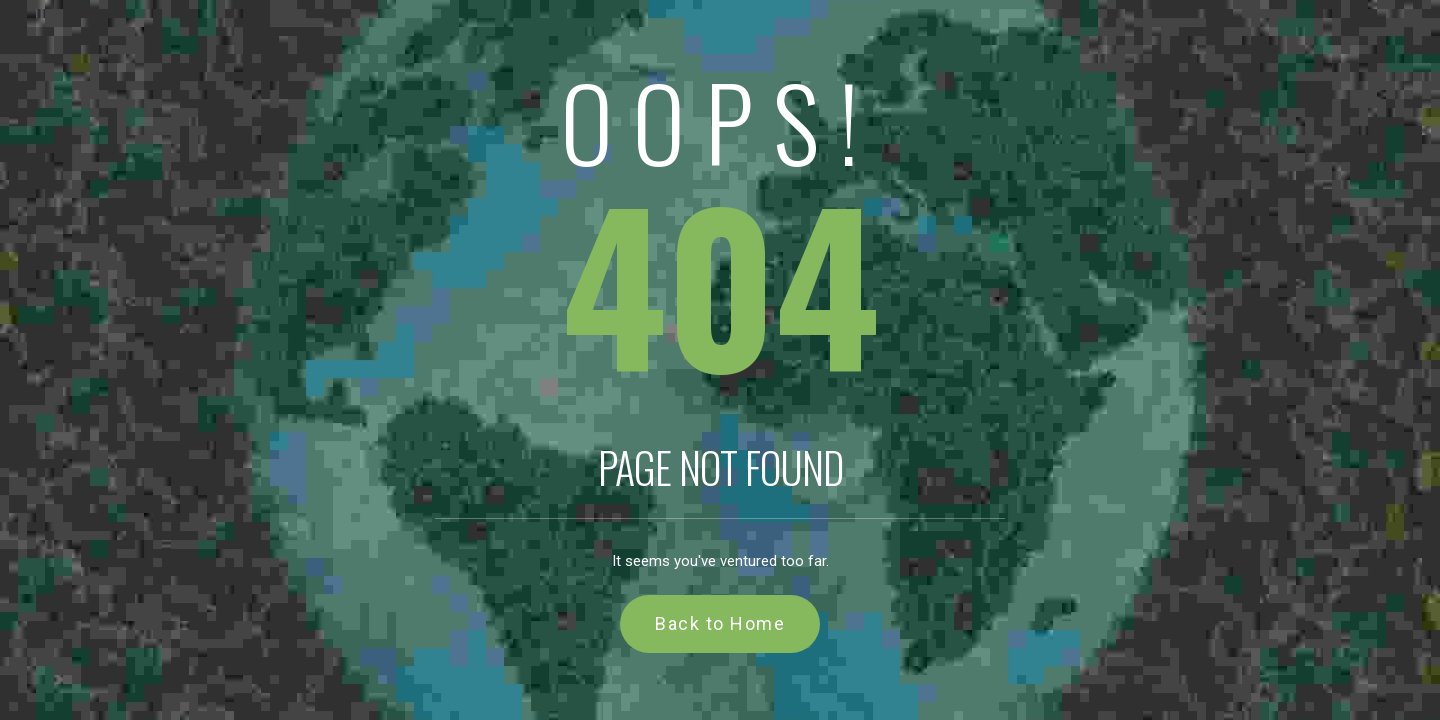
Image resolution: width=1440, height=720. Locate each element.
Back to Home (720, 623)
